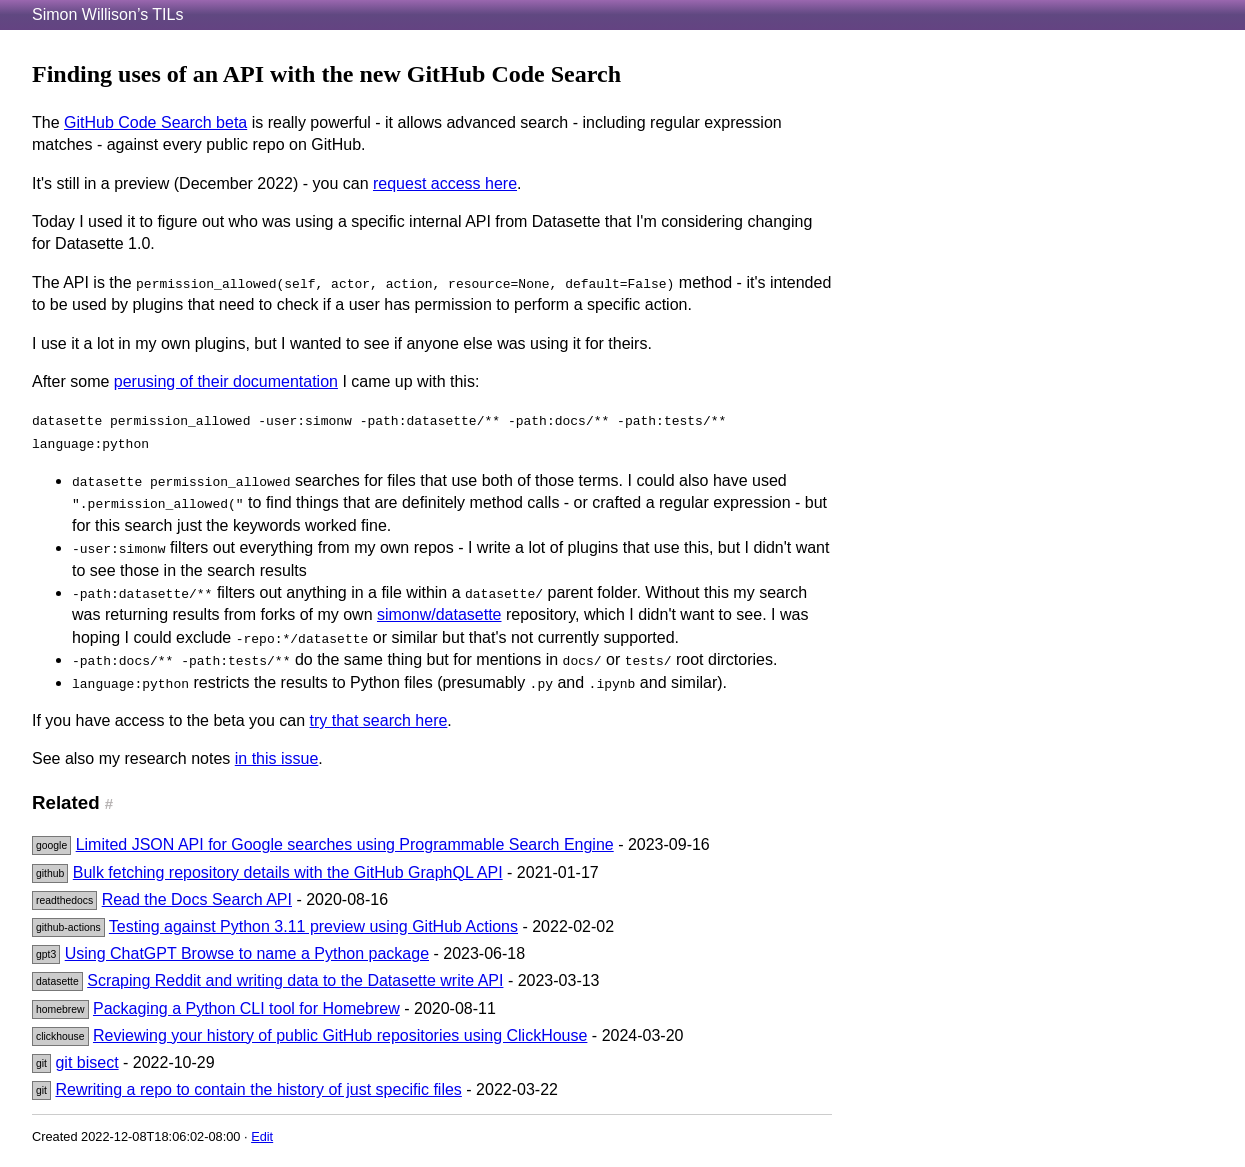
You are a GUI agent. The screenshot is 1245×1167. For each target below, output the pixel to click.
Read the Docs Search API (197, 899)
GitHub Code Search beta (155, 122)
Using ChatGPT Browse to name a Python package (247, 953)
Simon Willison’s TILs (107, 14)
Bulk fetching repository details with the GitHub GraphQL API (288, 872)
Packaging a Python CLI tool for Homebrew (246, 1008)
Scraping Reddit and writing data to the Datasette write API (295, 980)
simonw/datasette (439, 614)
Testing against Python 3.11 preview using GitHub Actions (313, 926)
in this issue (277, 758)
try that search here (379, 720)
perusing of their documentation (226, 381)
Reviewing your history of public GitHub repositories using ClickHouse (340, 1035)
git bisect (86, 1062)
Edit (262, 1136)
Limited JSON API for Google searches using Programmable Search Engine (345, 844)
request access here (445, 183)
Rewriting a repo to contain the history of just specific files (258, 1089)
